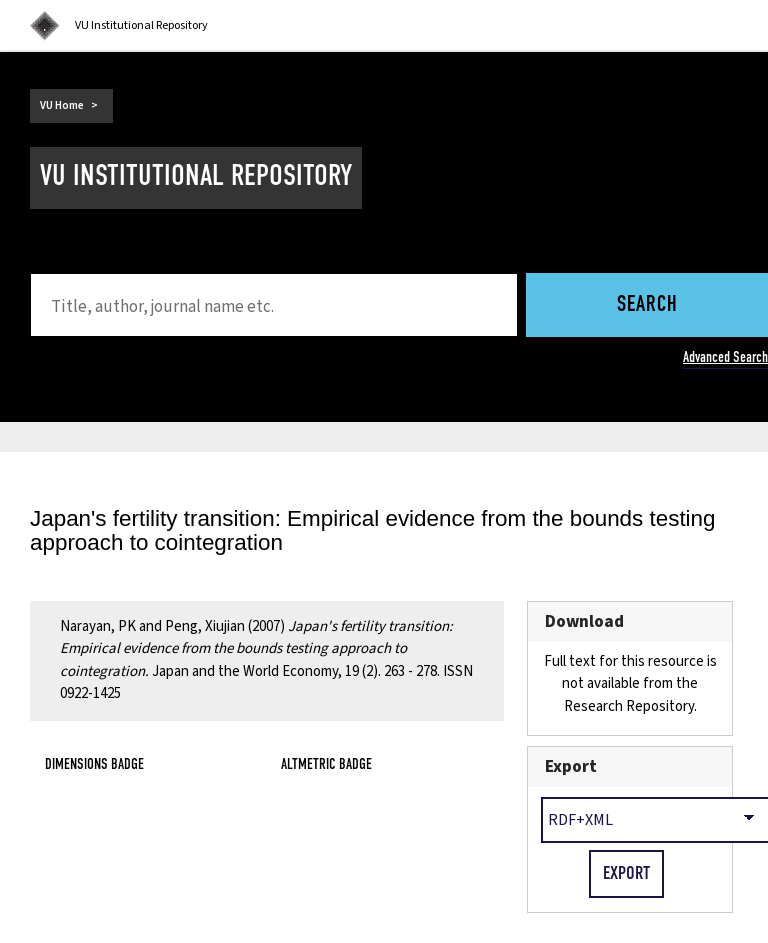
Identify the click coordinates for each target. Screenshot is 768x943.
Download (584, 621)
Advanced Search (725, 357)
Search (647, 305)
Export (571, 766)
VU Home (62, 105)
